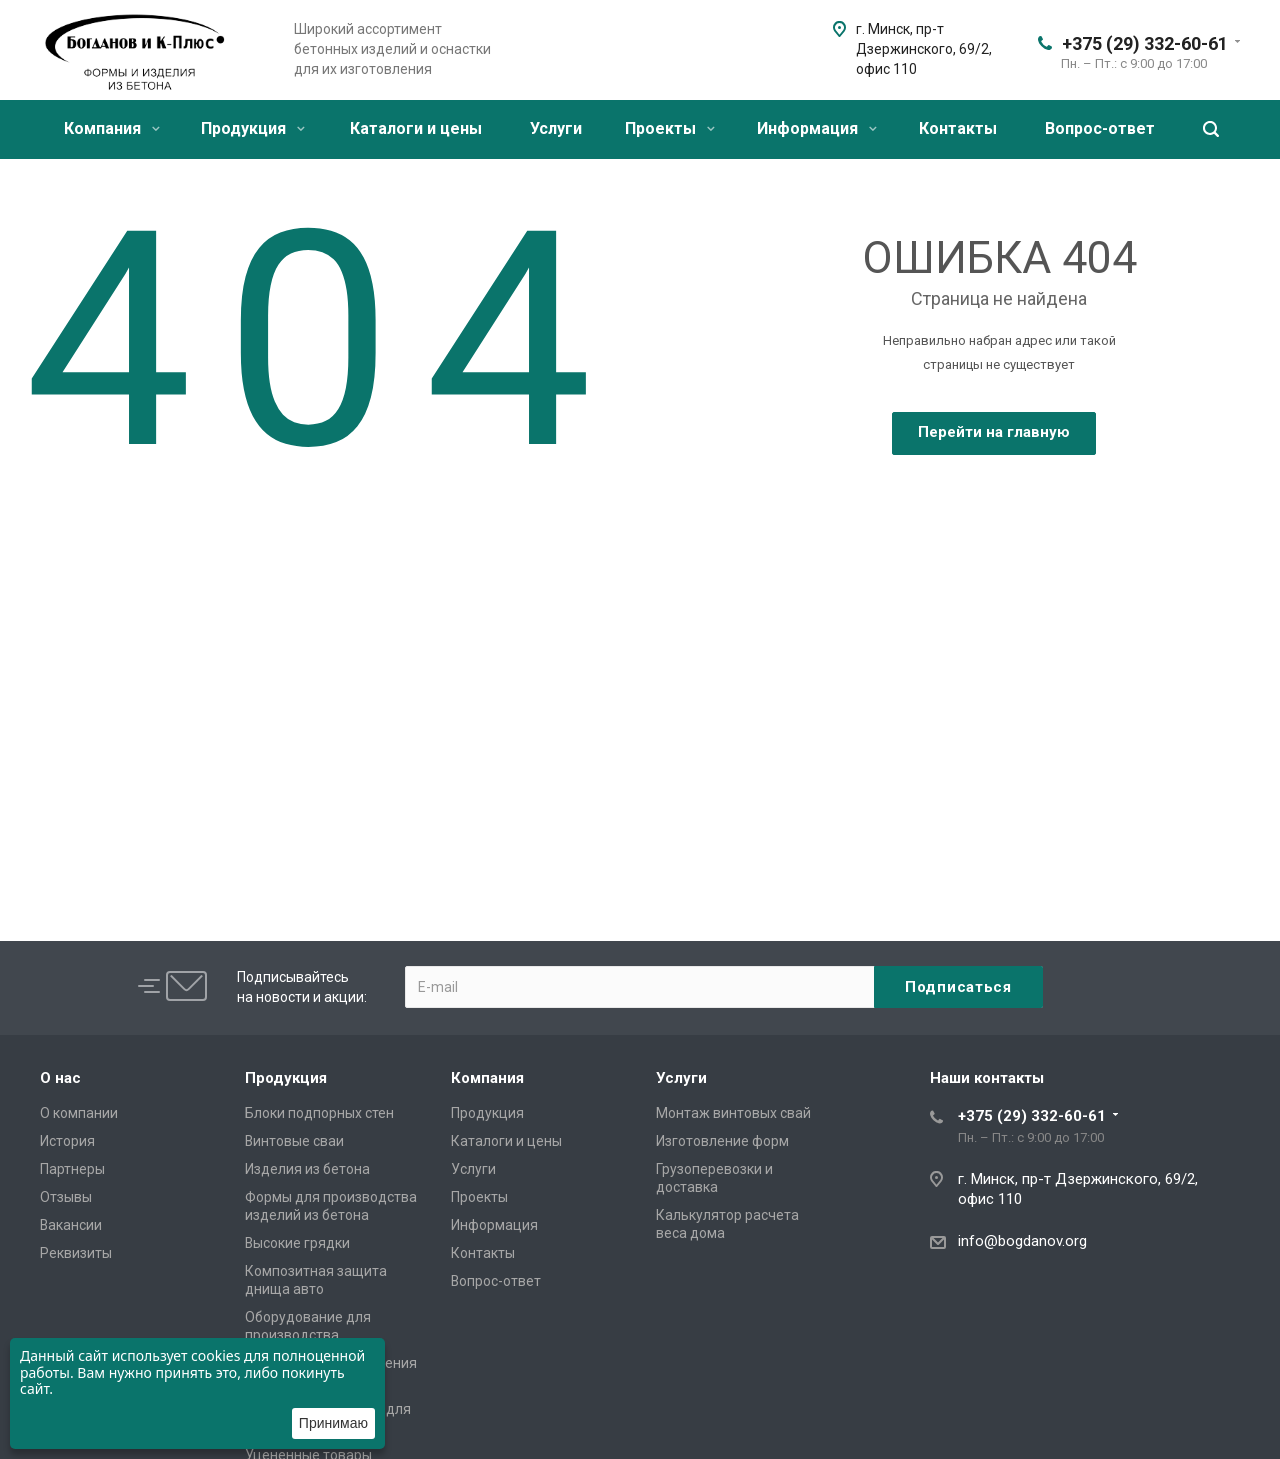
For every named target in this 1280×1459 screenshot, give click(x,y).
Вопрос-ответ (1100, 128)
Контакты (958, 128)
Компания (112, 128)
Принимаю (333, 1423)
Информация (817, 128)
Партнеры (72, 1169)
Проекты (670, 128)
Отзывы (66, 1197)
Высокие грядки (297, 1243)
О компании (79, 1113)
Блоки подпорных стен (319, 1113)
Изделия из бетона (307, 1169)
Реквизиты (76, 1253)
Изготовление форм (722, 1141)
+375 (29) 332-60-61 (1145, 43)
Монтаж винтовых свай (733, 1113)
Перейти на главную (994, 432)
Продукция (253, 128)
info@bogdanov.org (1022, 1241)
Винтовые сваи (294, 1141)
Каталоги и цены (416, 128)
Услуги (556, 128)
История (67, 1141)
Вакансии (71, 1225)
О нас (60, 1078)
